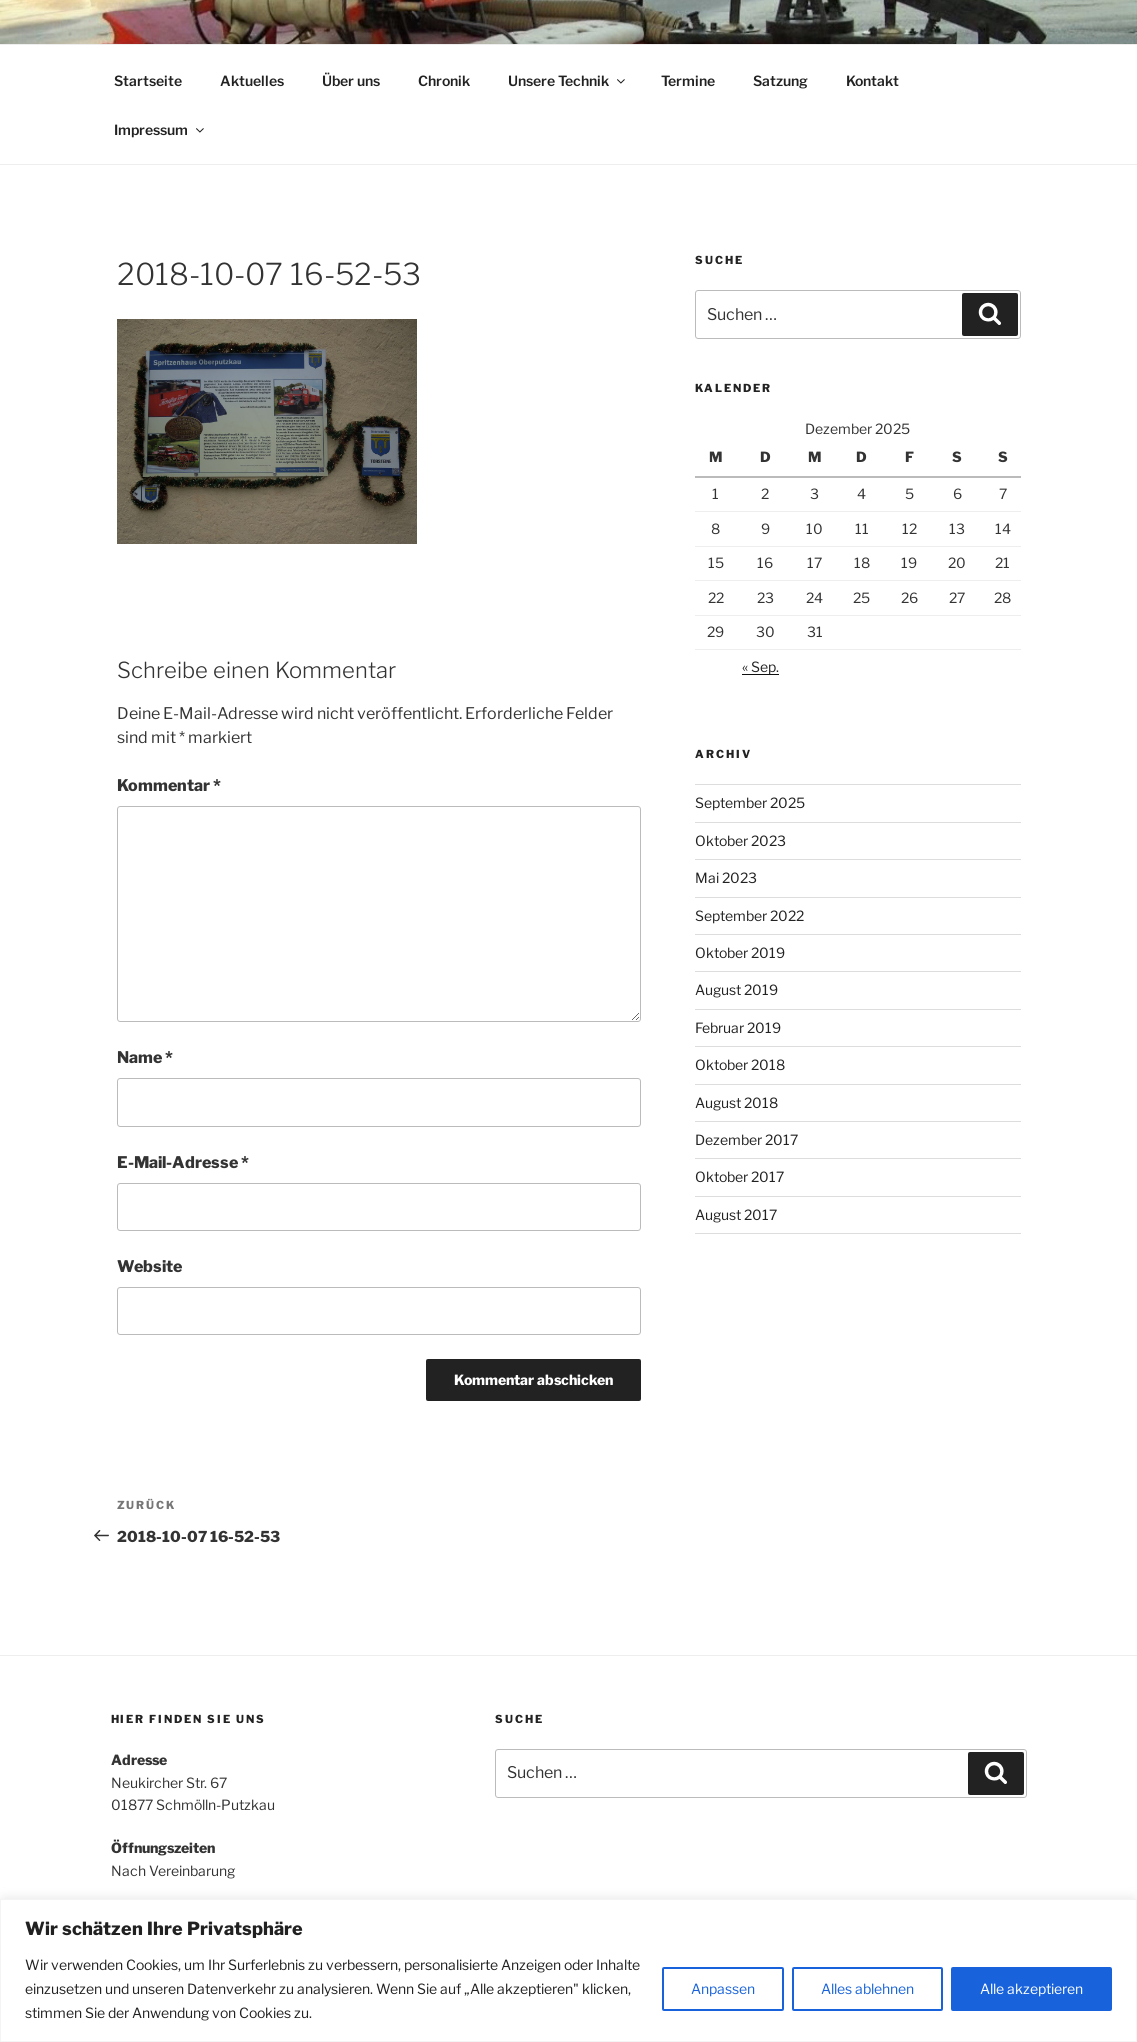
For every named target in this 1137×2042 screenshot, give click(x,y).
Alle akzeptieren (1031, 1988)
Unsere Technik (568, 80)
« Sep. (760, 666)
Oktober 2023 (740, 840)
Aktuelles (252, 80)
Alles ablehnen (867, 1988)
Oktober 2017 (739, 1176)
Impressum (160, 129)
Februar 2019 (738, 1027)
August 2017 (736, 1214)
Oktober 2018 (740, 1064)
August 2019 (736, 989)
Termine (688, 80)
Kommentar (169, 785)
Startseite (148, 80)
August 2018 (736, 1102)
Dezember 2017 (746, 1139)
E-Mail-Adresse (183, 1162)
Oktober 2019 (740, 952)
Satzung (780, 80)
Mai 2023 (726, 877)
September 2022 (749, 915)
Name (145, 1057)
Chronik (444, 80)
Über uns (351, 80)
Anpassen (723, 1988)
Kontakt (872, 80)
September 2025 (750, 802)
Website (149, 1266)
